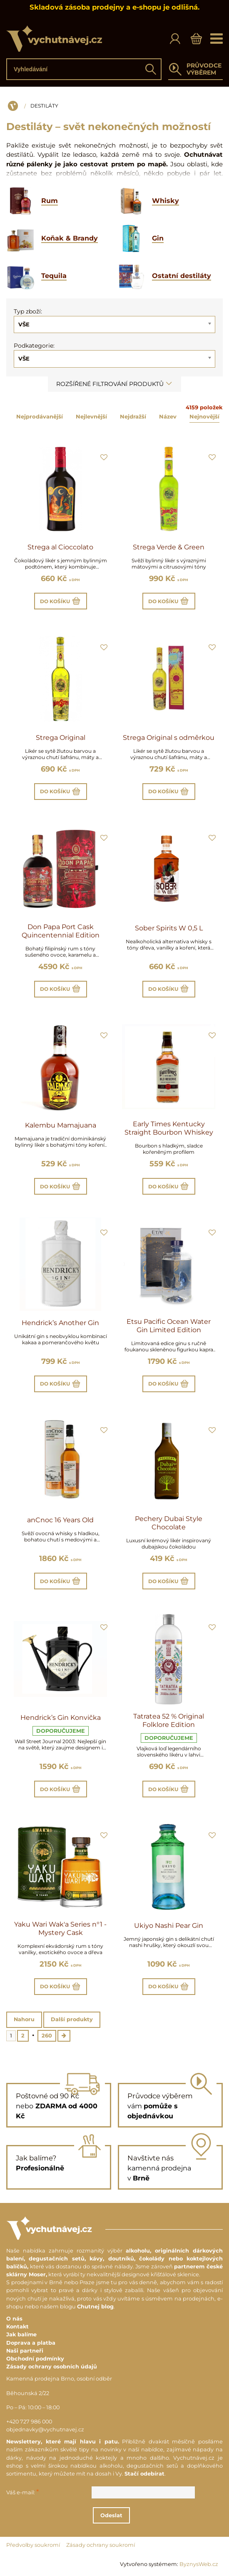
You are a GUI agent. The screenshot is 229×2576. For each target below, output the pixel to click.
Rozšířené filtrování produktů (114, 384)
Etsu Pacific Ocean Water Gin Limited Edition (169, 1326)
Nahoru (24, 2019)
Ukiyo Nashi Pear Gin (168, 1925)
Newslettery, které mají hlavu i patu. (62, 2441)
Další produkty (72, 2019)
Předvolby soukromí (33, 2545)
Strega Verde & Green (168, 547)
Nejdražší (133, 416)
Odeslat (111, 2515)
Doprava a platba (30, 2343)
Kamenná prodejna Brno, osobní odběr (59, 2379)
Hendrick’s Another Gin (60, 1323)
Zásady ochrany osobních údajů (51, 2366)
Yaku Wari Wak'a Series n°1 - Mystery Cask (60, 1928)
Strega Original (60, 738)
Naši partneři (24, 2351)
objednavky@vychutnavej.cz (45, 2429)
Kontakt (17, 2326)
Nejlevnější (91, 416)
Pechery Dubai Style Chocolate (168, 1523)
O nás (14, 2318)
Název (168, 416)
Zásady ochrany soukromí (100, 2545)
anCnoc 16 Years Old (60, 1520)
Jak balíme (21, 2334)
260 (47, 2035)
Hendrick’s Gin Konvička (60, 1718)
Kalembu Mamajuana (60, 1125)
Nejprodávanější (39, 416)
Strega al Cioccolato (60, 547)
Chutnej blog (95, 2306)
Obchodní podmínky (35, 2358)
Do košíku (60, 601)
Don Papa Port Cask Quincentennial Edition (61, 931)
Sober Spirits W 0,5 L (169, 928)
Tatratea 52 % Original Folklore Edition (168, 1720)
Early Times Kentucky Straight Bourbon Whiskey (168, 1128)
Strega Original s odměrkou (168, 738)
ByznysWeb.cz (198, 2564)
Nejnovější (204, 416)
